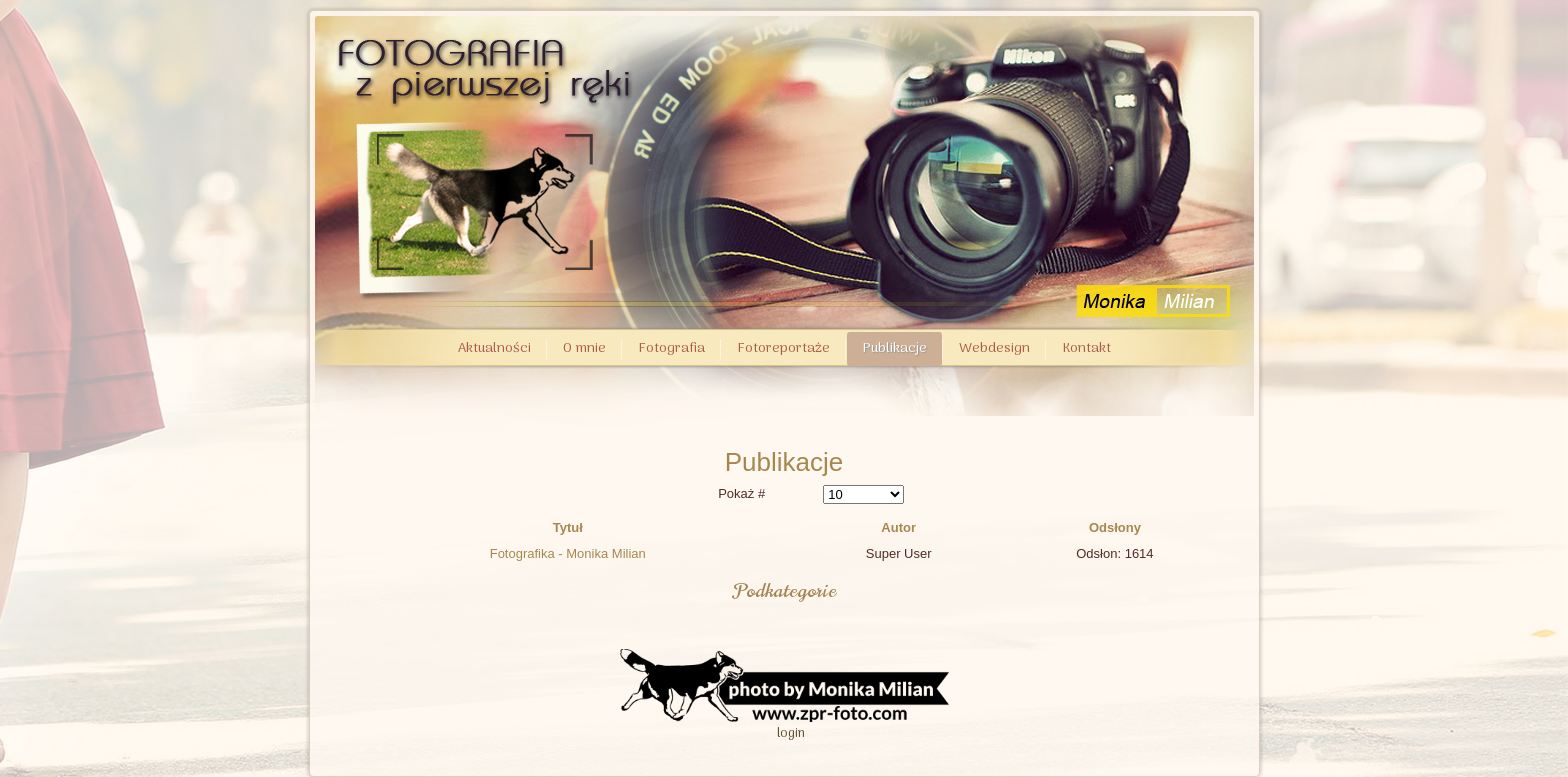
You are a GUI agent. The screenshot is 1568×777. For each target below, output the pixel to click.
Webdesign (994, 348)
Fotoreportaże (783, 348)
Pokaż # (741, 493)
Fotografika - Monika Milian (568, 553)
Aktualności (494, 348)
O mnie (584, 348)
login (791, 733)
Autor (898, 527)
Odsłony (1115, 527)
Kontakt (1086, 348)
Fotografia (671, 348)
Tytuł (568, 527)
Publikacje (894, 348)
